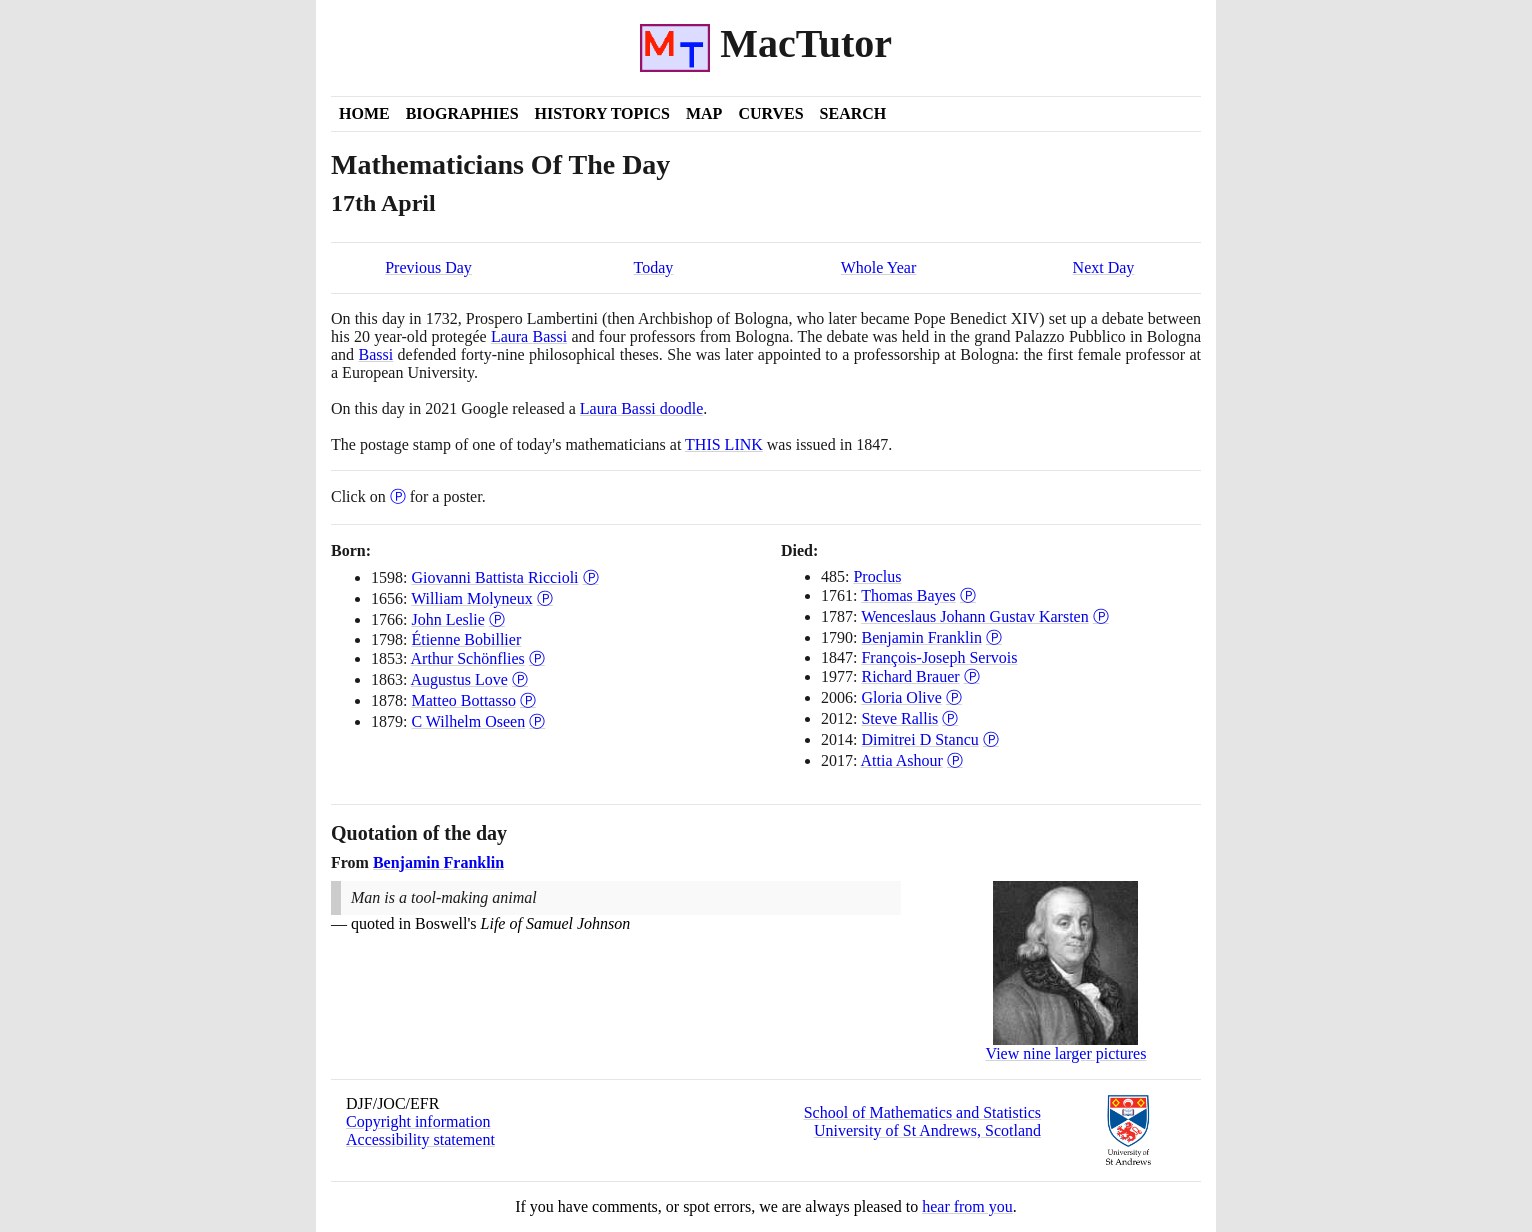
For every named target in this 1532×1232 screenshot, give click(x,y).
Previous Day (428, 267)
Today (654, 267)
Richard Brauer (910, 676)
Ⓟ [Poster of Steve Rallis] (950, 718)
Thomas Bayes (908, 595)
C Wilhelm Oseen (468, 721)
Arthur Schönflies (468, 658)
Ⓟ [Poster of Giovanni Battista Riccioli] (591, 577)
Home (364, 113)
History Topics (602, 113)
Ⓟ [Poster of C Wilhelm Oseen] (537, 721)
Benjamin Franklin (921, 637)
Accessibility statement (420, 1139)
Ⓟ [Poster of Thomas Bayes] (968, 595)
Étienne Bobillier (466, 639)
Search (853, 113)
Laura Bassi (529, 336)
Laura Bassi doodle (642, 408)
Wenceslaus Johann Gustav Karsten (975, 616)
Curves (770, 113)
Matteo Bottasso (463, 700)
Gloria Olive (901, 697)
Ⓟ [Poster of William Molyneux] (545, 598)
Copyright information (418, 1121)
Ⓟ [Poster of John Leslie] (497, 619)
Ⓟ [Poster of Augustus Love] (520, 679)
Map (704, 113)
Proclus (877, 576)
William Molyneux (472, 598)
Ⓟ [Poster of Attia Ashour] (955, 760)
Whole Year (879, 267)
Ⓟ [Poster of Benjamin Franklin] (994, 637)
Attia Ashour (902, 760)
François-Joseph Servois (939, 657)
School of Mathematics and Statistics (922, 1112)
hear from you (967, 1206)
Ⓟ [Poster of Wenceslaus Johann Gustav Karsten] (1101, 616)
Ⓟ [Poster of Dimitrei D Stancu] (991, 739)
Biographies (462, 113)
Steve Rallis (899, 718)
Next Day (1104, 267)
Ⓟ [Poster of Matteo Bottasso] (528, 700)
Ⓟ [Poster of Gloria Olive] (954, 697)
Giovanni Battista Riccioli (494, 577)
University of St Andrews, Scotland (927, 1130)
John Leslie (447, 619)
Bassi (376, 354)
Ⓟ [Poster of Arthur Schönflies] (537, 658)
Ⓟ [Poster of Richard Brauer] (972, 676)
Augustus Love (459, 679)
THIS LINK (724, 444)
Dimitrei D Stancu (919, 739)
